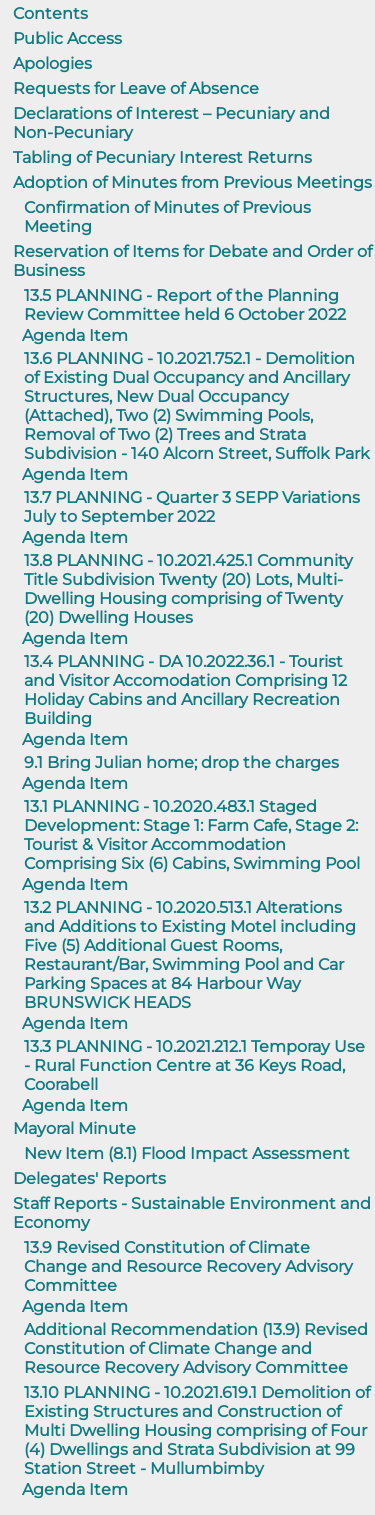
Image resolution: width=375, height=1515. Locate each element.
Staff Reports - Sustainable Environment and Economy (192, 1213)
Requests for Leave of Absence (136, 88)
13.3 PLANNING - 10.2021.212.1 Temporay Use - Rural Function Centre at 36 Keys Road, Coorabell (194, 1065)
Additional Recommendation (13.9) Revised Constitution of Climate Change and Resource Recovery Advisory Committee (196, 1348)
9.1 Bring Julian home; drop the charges (181, 762)
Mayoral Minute (74, 1128)
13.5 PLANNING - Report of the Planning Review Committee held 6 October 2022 (185, 305)
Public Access (67, 38)
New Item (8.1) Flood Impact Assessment (187, 1153)
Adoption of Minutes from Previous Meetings (192, 182)
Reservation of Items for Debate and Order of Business (192, 261)
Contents (50, 13)
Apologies (52, 63)
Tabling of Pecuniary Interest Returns (162, 157)
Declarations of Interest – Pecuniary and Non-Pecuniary (171, 123)
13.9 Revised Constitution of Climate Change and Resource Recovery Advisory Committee (188, 1266)
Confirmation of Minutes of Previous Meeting (167, 217)
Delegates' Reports (89, 1178)
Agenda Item (75, 335)
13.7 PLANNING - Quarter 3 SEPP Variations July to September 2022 (192, 507)
